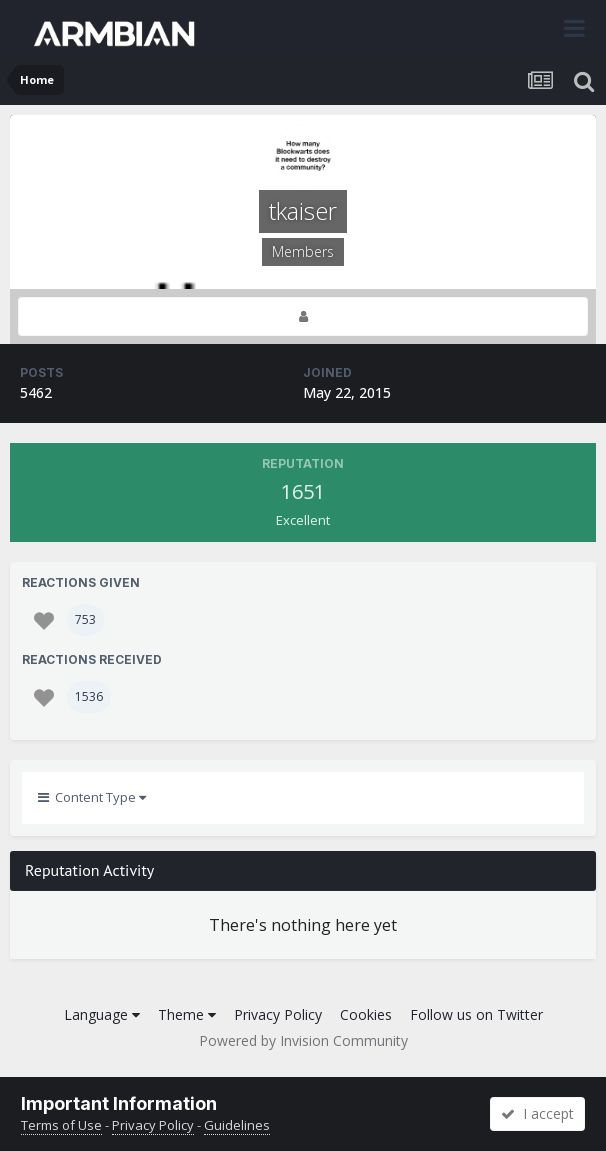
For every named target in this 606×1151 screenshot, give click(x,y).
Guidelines (237, 1125)
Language (102, 1014)
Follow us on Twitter (476, 1014)
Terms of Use (61, 1125)
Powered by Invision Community (303, 1040)
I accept (537, 1113)
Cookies (366, 1014)
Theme (187, 1014)
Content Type (92, 797)
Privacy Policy (278, 1014)
